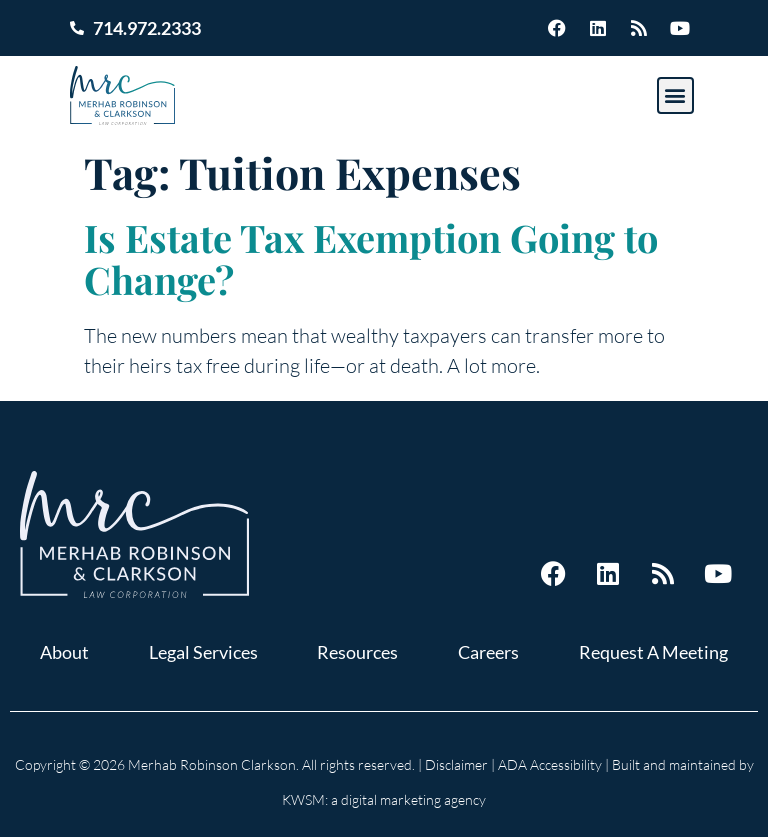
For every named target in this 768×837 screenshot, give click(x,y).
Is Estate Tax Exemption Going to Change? (371, 258)
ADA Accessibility (550, 764)
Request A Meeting (653, 652)
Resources (357, 652)
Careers (488, 652)
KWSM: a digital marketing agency (384, 799)
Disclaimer (456, 764)
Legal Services (203, 652)
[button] (675, 95)
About (64, 652)
